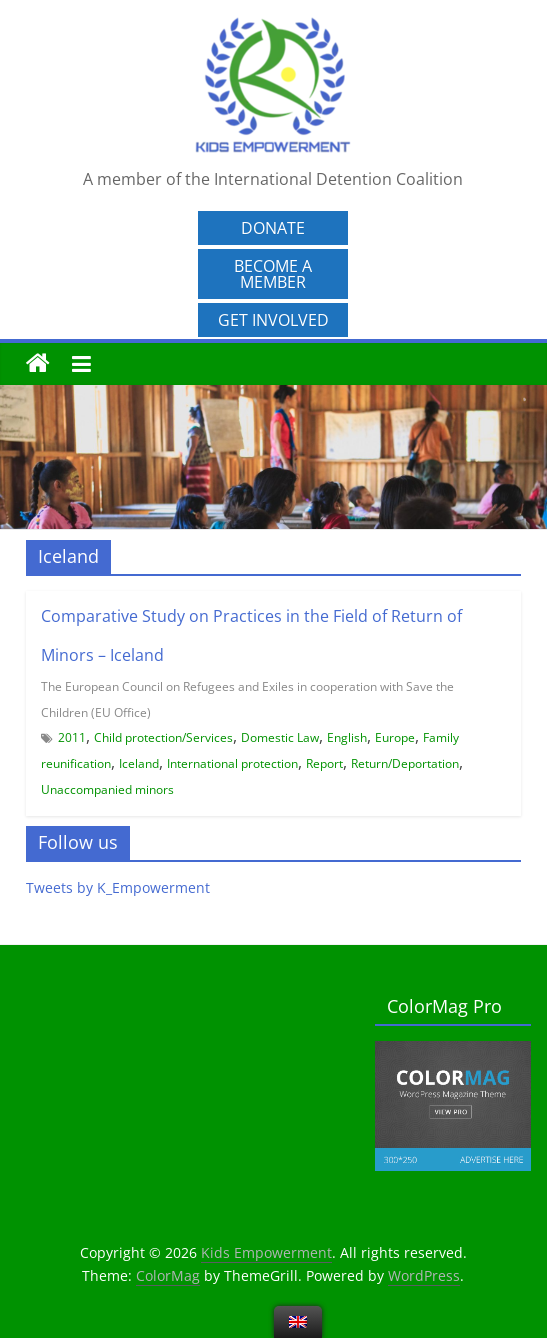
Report (324, 763)
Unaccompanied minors (107, 789)
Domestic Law (280, 737)
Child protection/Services (163, 737)
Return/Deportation (405, 763)
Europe (395, 737)
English (347, 737)
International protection (232, 763)
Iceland (139, 763)
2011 (72, 737)
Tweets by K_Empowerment (118, 887)
